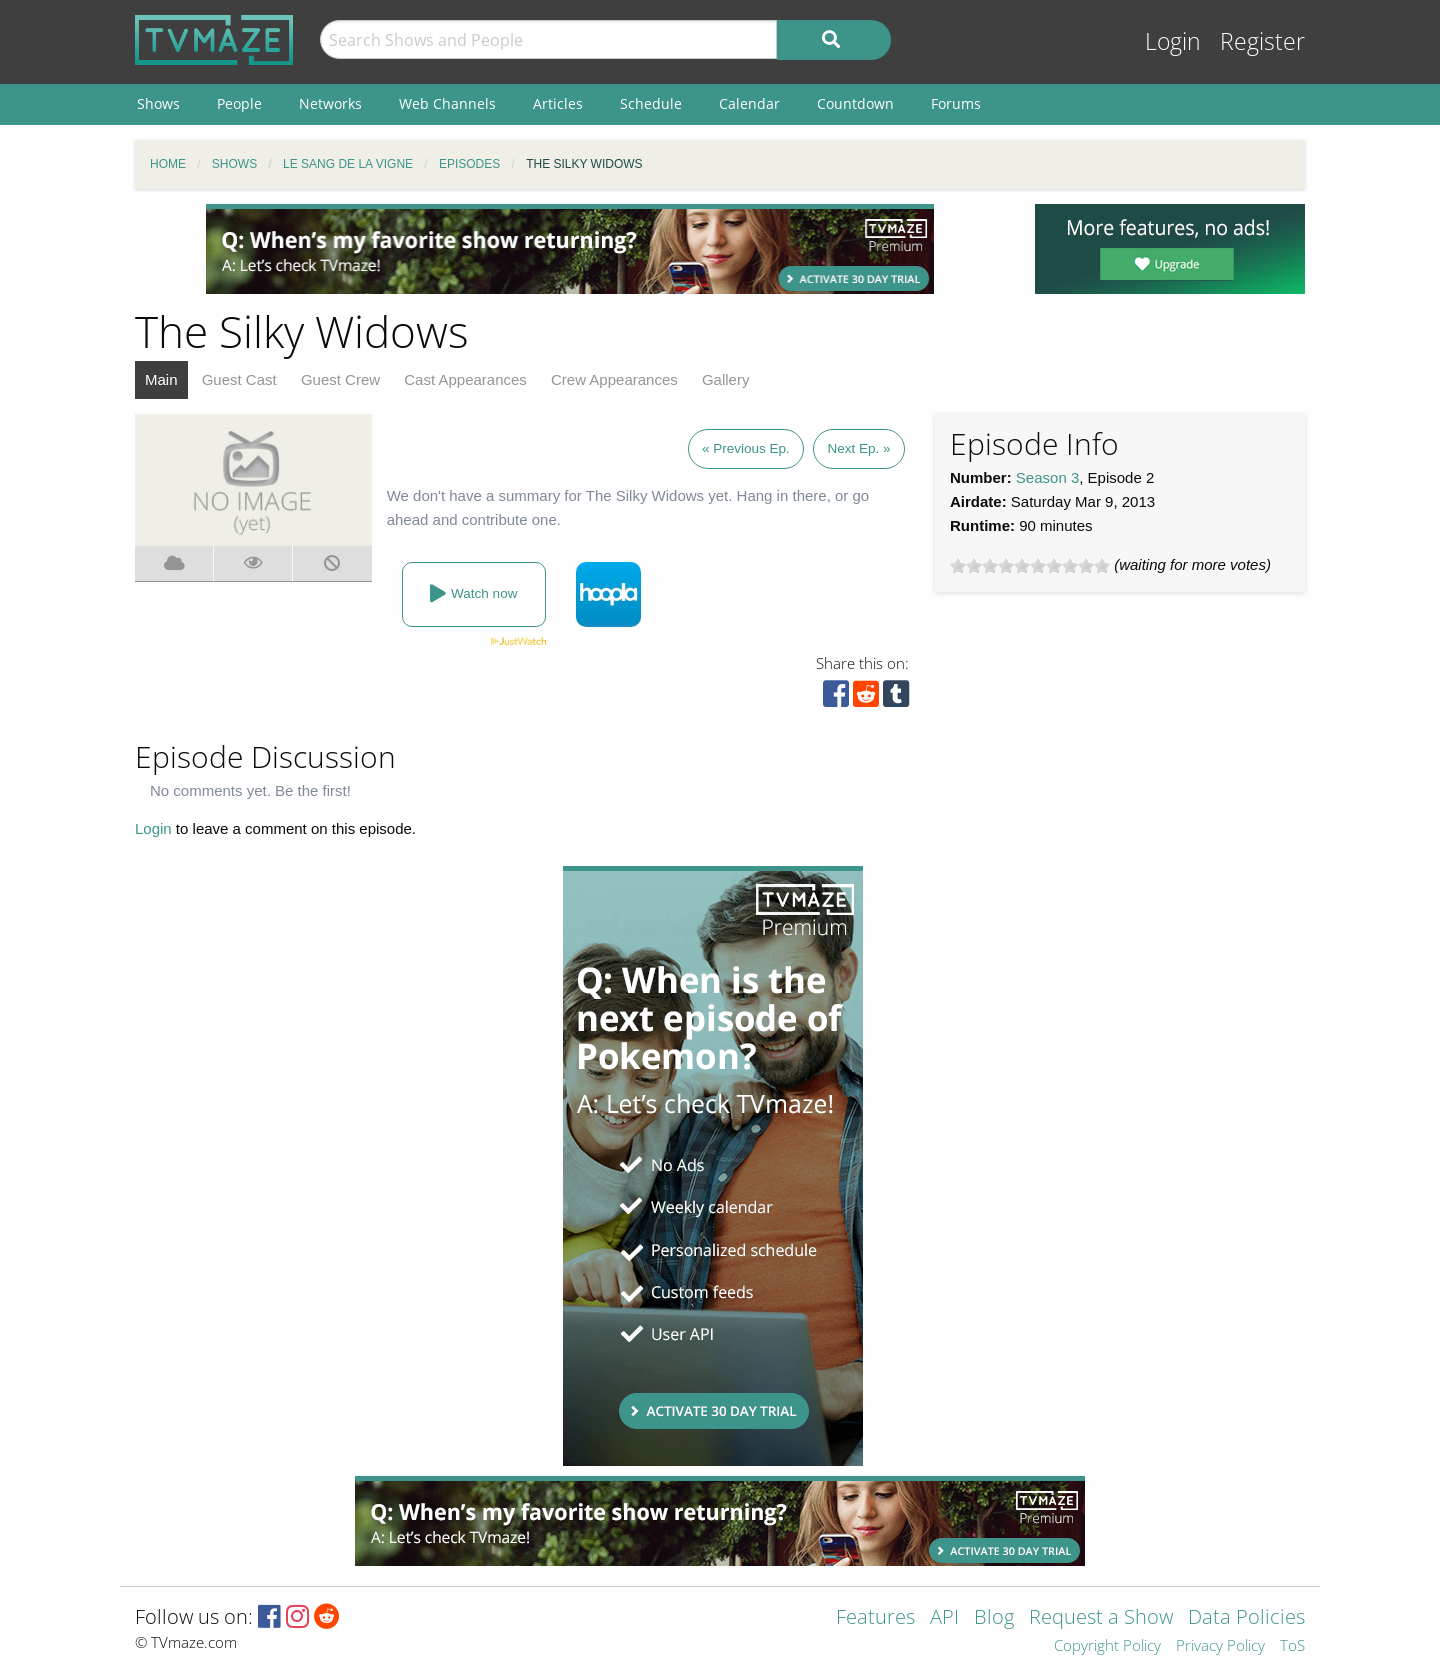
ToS (1292, 1646)
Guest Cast (239, 379)
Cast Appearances (465, 379)
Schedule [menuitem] (651, 103)
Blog (994, 1618)
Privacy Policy (1220, 1646)
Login (1173, 41)
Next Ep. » (858, 448)
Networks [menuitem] (330, 103)
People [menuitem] (239, 103)
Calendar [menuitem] (749, 103)
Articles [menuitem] (558, 103)
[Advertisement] (570, 249)
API (944, 1618)
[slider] (1030, 566)
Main (161, 379)
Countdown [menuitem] (855, 103)
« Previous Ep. (746, 448)
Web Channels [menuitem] (447, 103)
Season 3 (1047, 477)
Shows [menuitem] (158, 103)
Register (1262, 41)
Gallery (726, 379)
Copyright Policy (1107, 1646)
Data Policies (1246, 1618)
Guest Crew (340, 379)
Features (875, 1618)
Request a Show (1101, 1618)
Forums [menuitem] (956, 103)
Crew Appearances (614, 379)
